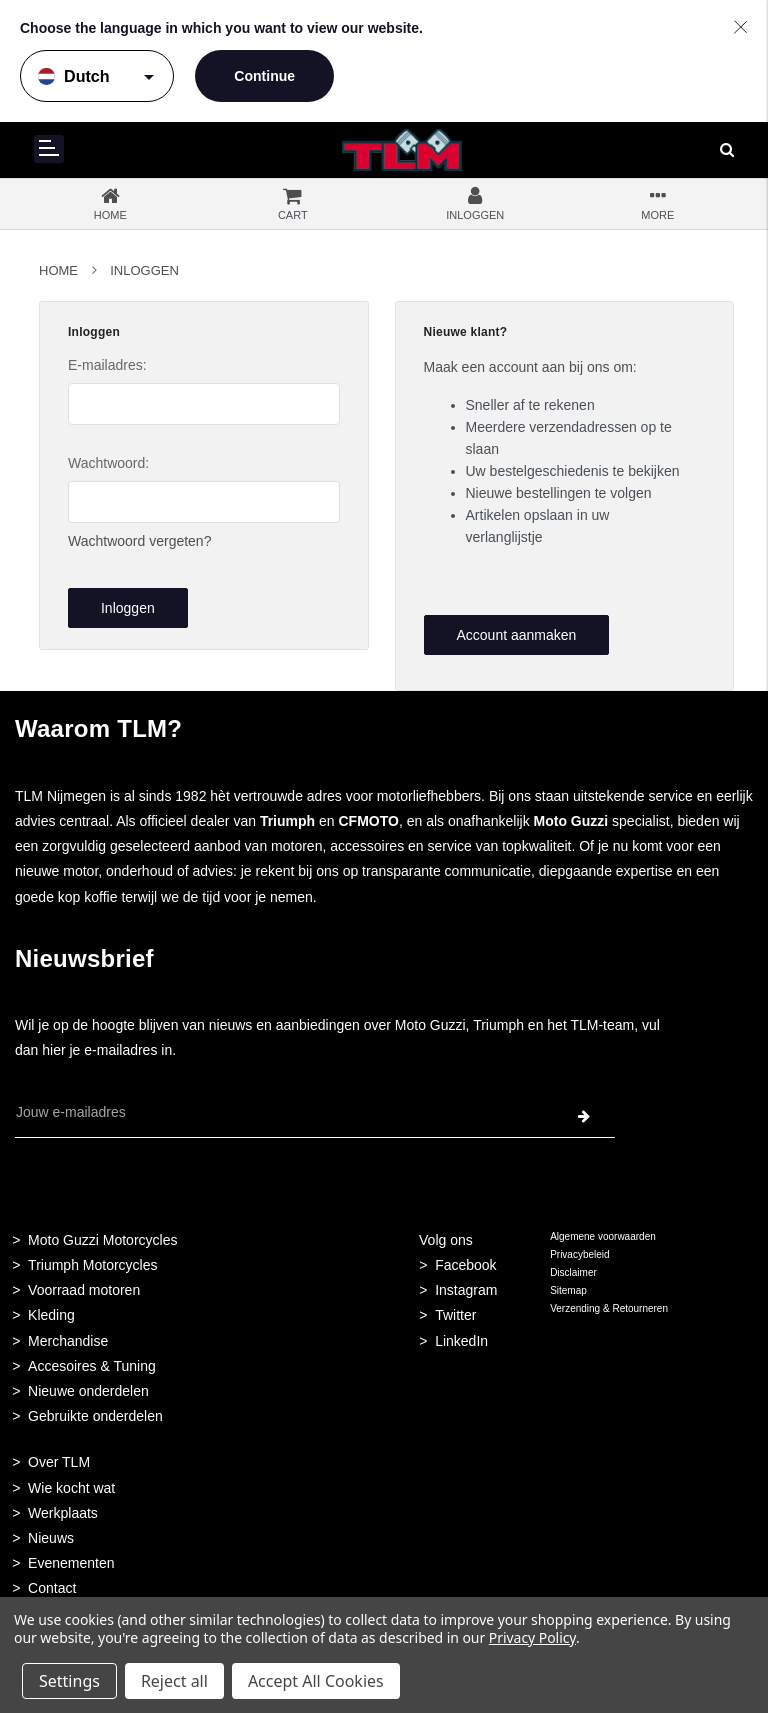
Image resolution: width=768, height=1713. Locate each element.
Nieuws (51, 1538)
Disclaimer (573, 1272)
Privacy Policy (532, 1637)
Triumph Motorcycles (92, 1265)
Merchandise (68, 1341)
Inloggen (144, 270)
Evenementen (71, 1563)
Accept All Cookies (316, 1681)
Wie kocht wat (71, 1488)
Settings (69, 1681)
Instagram (466, 1290)
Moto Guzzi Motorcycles (102, 1240)
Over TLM (59, 1462)
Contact (52, 1588)
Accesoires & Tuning (92, 1366)
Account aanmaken (516, 635)
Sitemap (568, 1290)
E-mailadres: (107, 365)
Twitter (455, 1315)
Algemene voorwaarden (603, 1236)
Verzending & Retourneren (609, 1308)
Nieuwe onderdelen (88, 1391)
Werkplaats (63, 1513)
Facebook (465, 1265)
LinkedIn (461, 1341)
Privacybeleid (579, 1254)
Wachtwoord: (108, 463)
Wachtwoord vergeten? (139, 541)
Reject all (174, 1681)
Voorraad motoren (84, 1290)
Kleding (51, 1315)
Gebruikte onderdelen (95, 1416)
